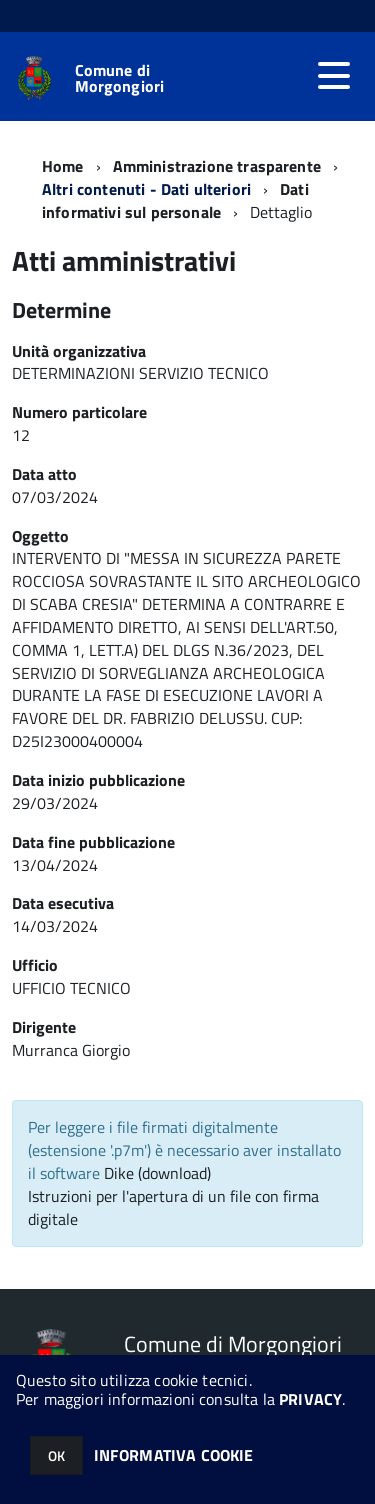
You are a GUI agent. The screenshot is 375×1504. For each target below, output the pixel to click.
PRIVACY (310, 1399)
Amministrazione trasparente (217, 166)
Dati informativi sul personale (175, 200)
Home (63, 166)
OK (56, 1455)
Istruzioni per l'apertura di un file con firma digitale (173, 1207)
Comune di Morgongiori (120, 78)
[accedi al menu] (334, 76)
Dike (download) (157, 1173)
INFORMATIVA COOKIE (174, 1455)
